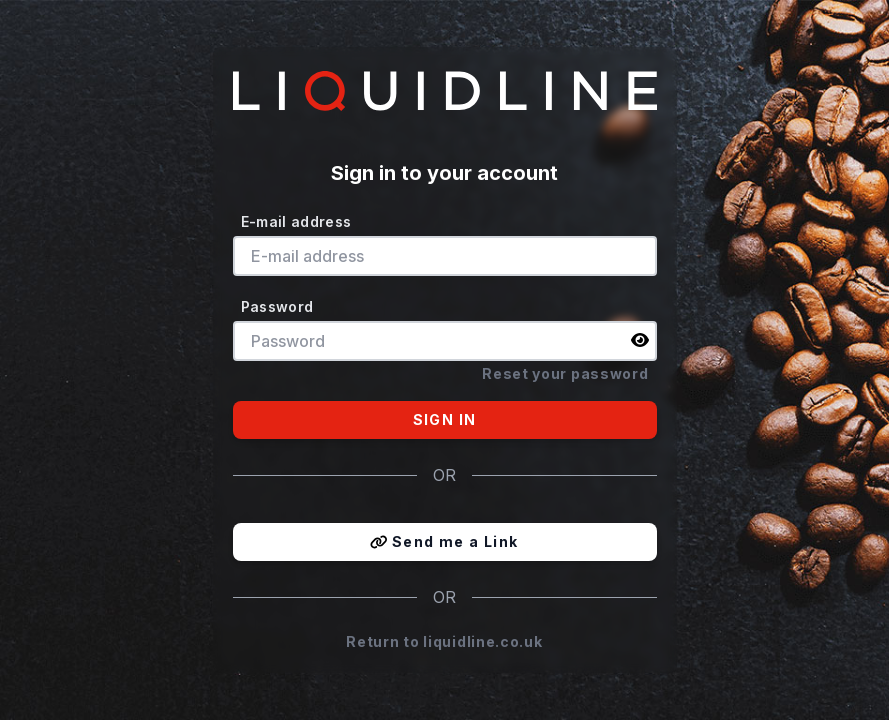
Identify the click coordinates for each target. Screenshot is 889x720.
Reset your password (565, 373)
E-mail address (296, 221)
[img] (640, 340)
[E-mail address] (445, 256)
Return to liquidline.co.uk (444, 641)
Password (277, 306)
